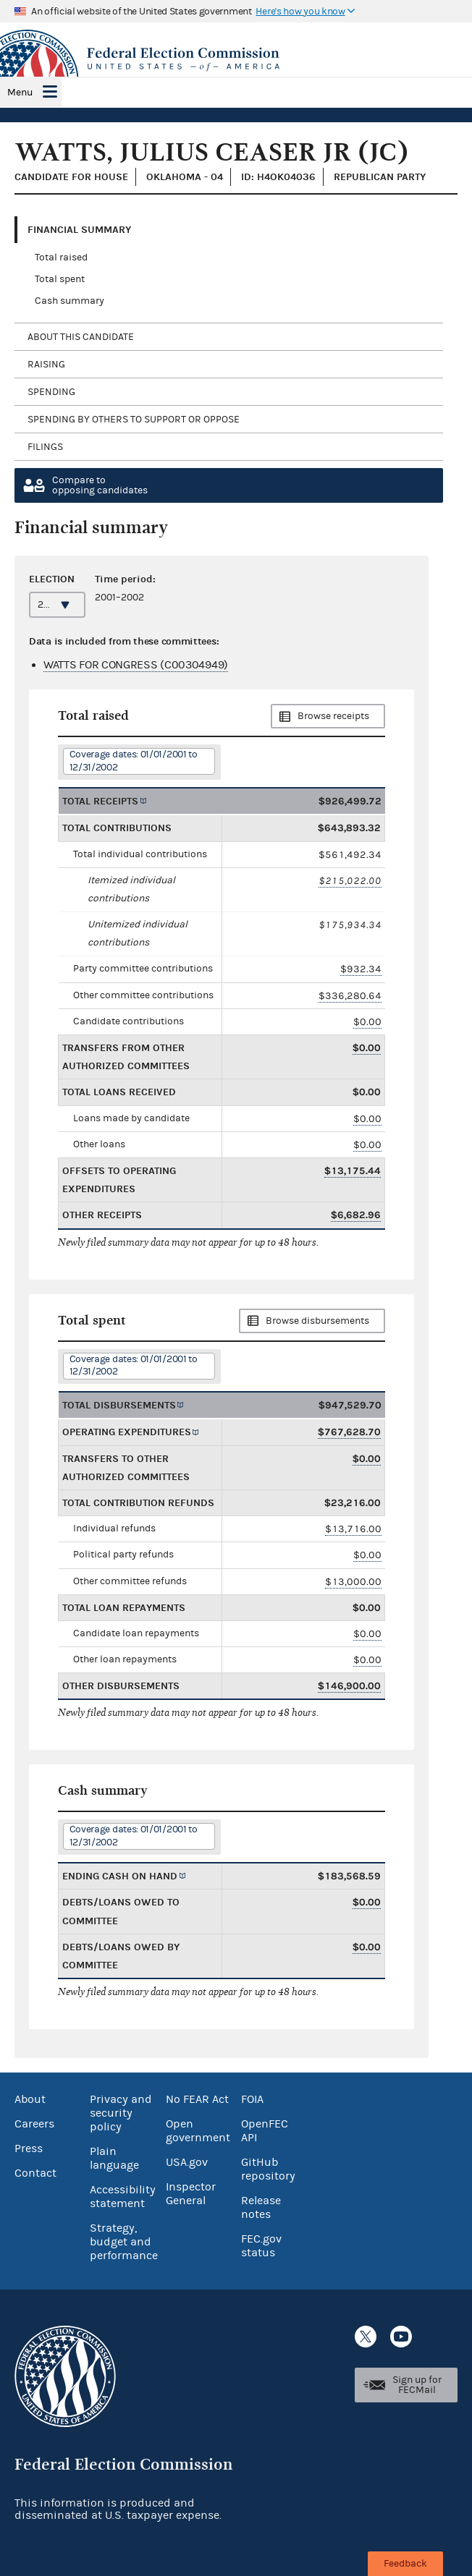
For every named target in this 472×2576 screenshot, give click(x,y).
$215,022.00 (350, 881)
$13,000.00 (353, 1582)
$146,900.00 (349, 1686)
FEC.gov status (261, 2245)
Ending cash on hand (119, 1876)
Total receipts (100, 801)
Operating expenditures (126, 1432)
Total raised (61, 257)
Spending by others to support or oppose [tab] (134, 419)
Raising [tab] (46, 364)
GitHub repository (268, 2169)
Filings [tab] (45, 447)
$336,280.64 (350, 996)
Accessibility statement (123, 2196)
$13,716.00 (353, 1529)
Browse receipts (333, 716)
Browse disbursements (317, 1321)
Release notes (261, 2207)
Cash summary (69, 301)
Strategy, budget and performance (124, 2242)
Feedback (405, 2563)
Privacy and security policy (121, 2113)
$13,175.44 (352, 1171)
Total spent (60, 279)
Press (28, 2148)
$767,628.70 (349, 1432)
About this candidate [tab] (81, 337)
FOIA (252, 2099)
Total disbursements (119, 1405)
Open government (198, 2130)
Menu (20, 92)
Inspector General (191, 2193)
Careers (34, 2123)
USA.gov (187, 2162)
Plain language (114, 2158)
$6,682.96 (356, 1215)
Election (52, 579)
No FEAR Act (197, 2099)
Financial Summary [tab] (79, 230)
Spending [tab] (51, 392)
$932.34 (361, 969)
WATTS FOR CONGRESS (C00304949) (135, 664)
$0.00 (367, 1022)
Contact (35, 2173)
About (30, 2099)
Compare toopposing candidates (100, 485)
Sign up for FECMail (417, 2385)
